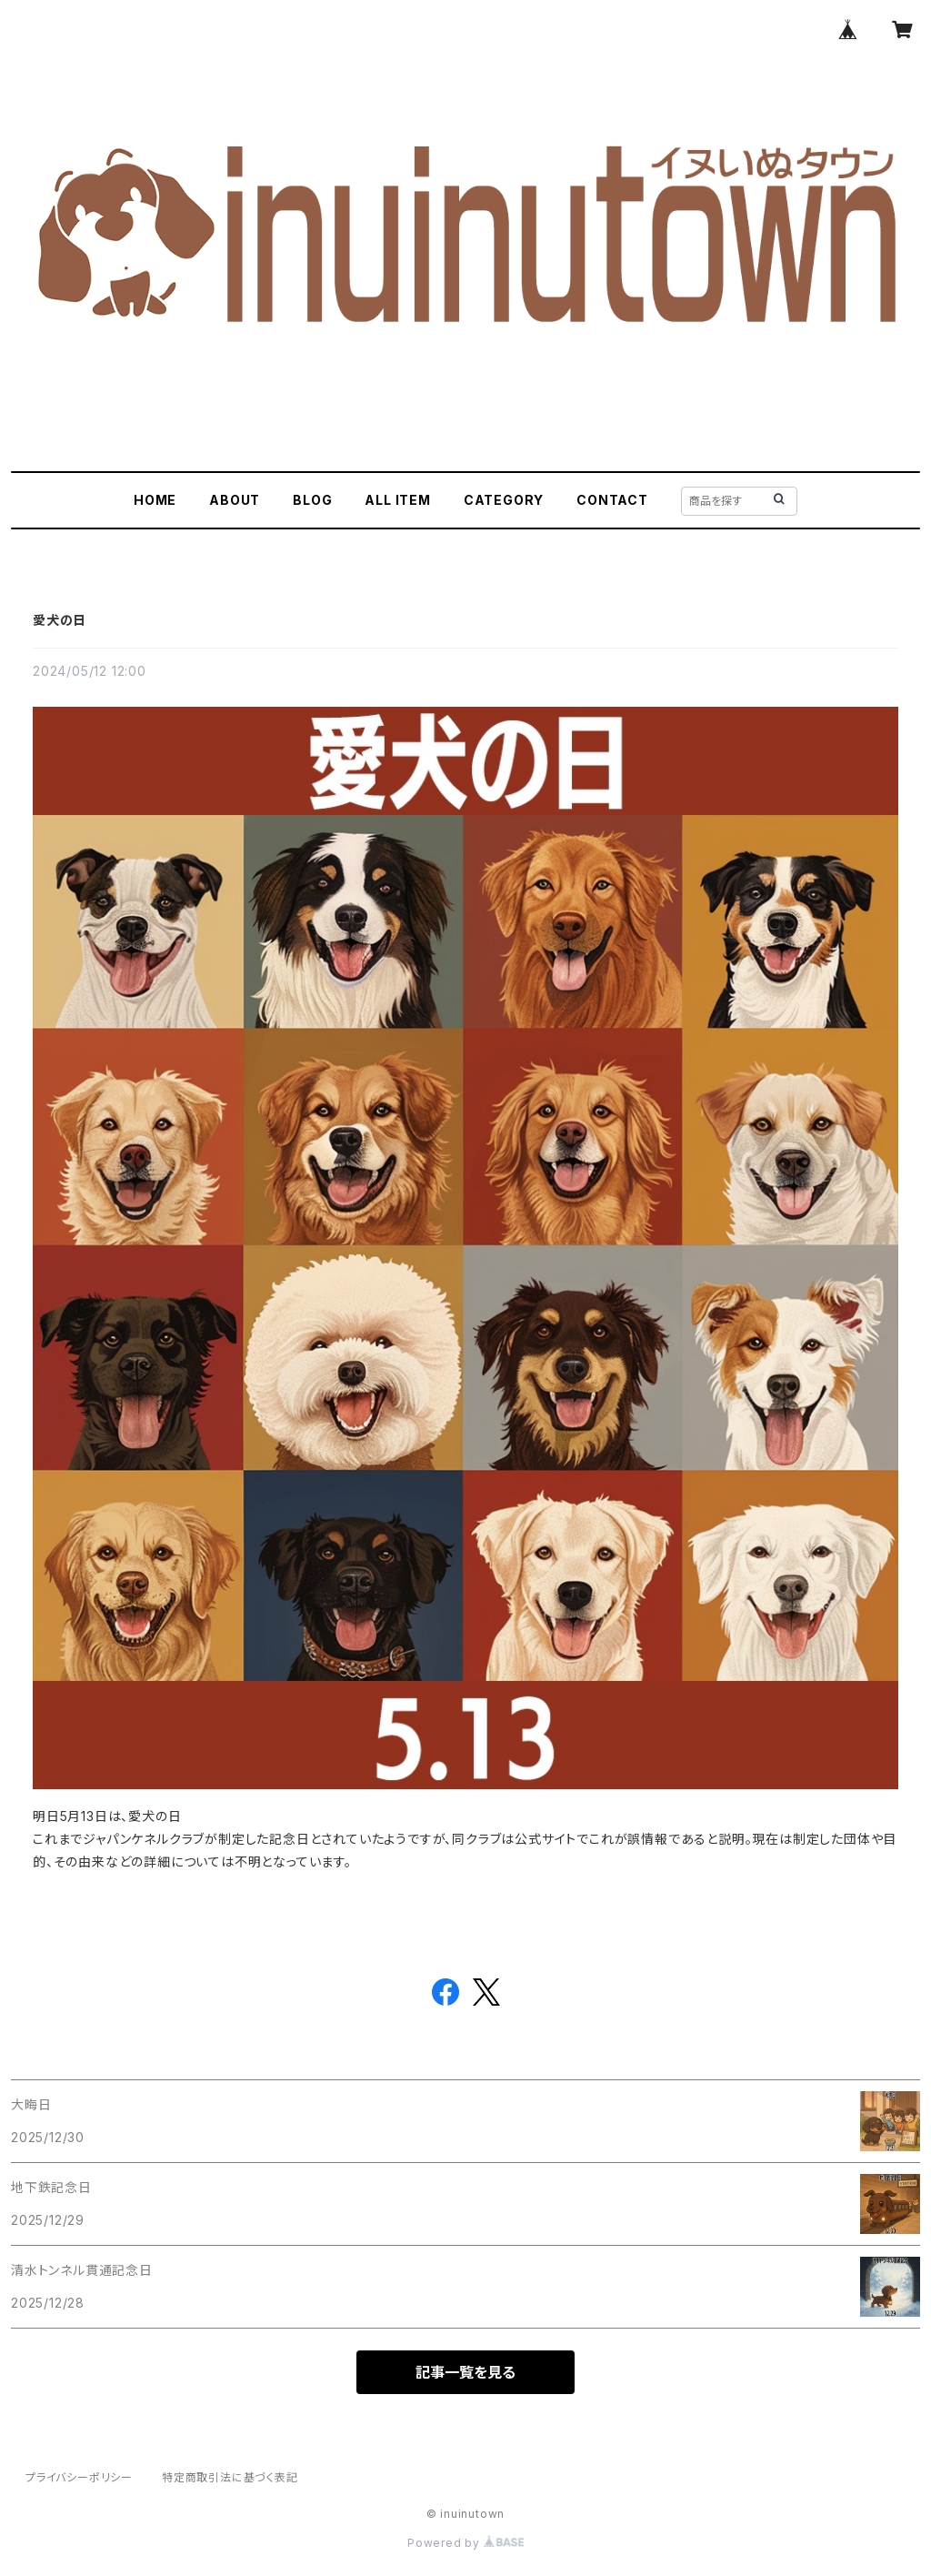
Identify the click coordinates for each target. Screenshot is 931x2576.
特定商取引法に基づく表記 (230, 2477)
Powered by (465, 2543)
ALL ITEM (397, 500)
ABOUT (234, 500)
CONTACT (612, 500)
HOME (155, 500)
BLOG (312, 500)
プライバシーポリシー (79, 2477)
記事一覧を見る (465, 2372)
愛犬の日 (59, 620)
